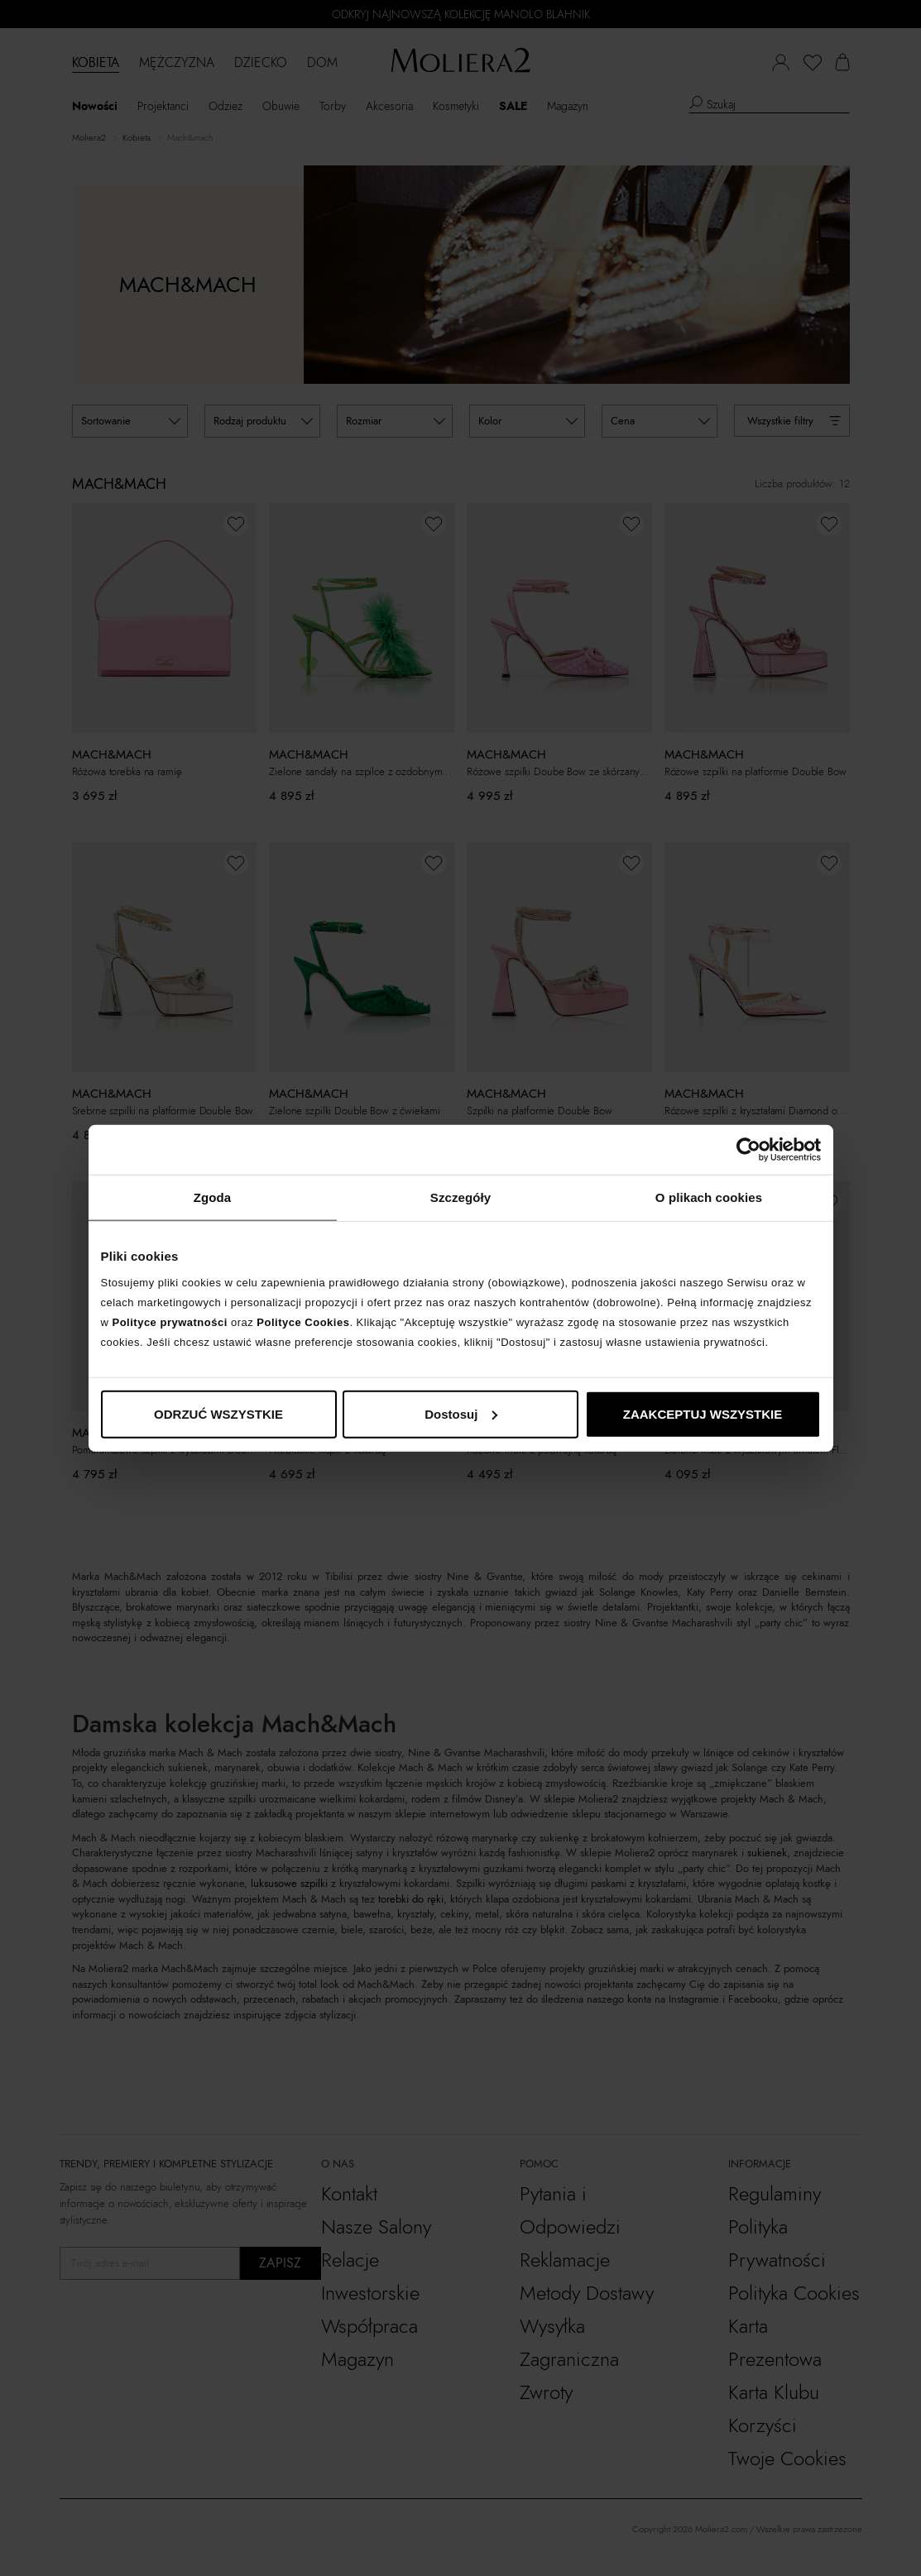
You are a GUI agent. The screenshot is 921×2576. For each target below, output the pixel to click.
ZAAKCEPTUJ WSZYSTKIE (703, 1413)
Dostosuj (461, 1413)
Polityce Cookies (303, 1321)
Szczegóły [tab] (460, 1197)
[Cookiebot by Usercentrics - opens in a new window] (748, 1149)
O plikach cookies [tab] (708, 1197)
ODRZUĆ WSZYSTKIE (218, 1413)
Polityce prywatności (170, 1321)
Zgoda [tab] (213, 1197)
